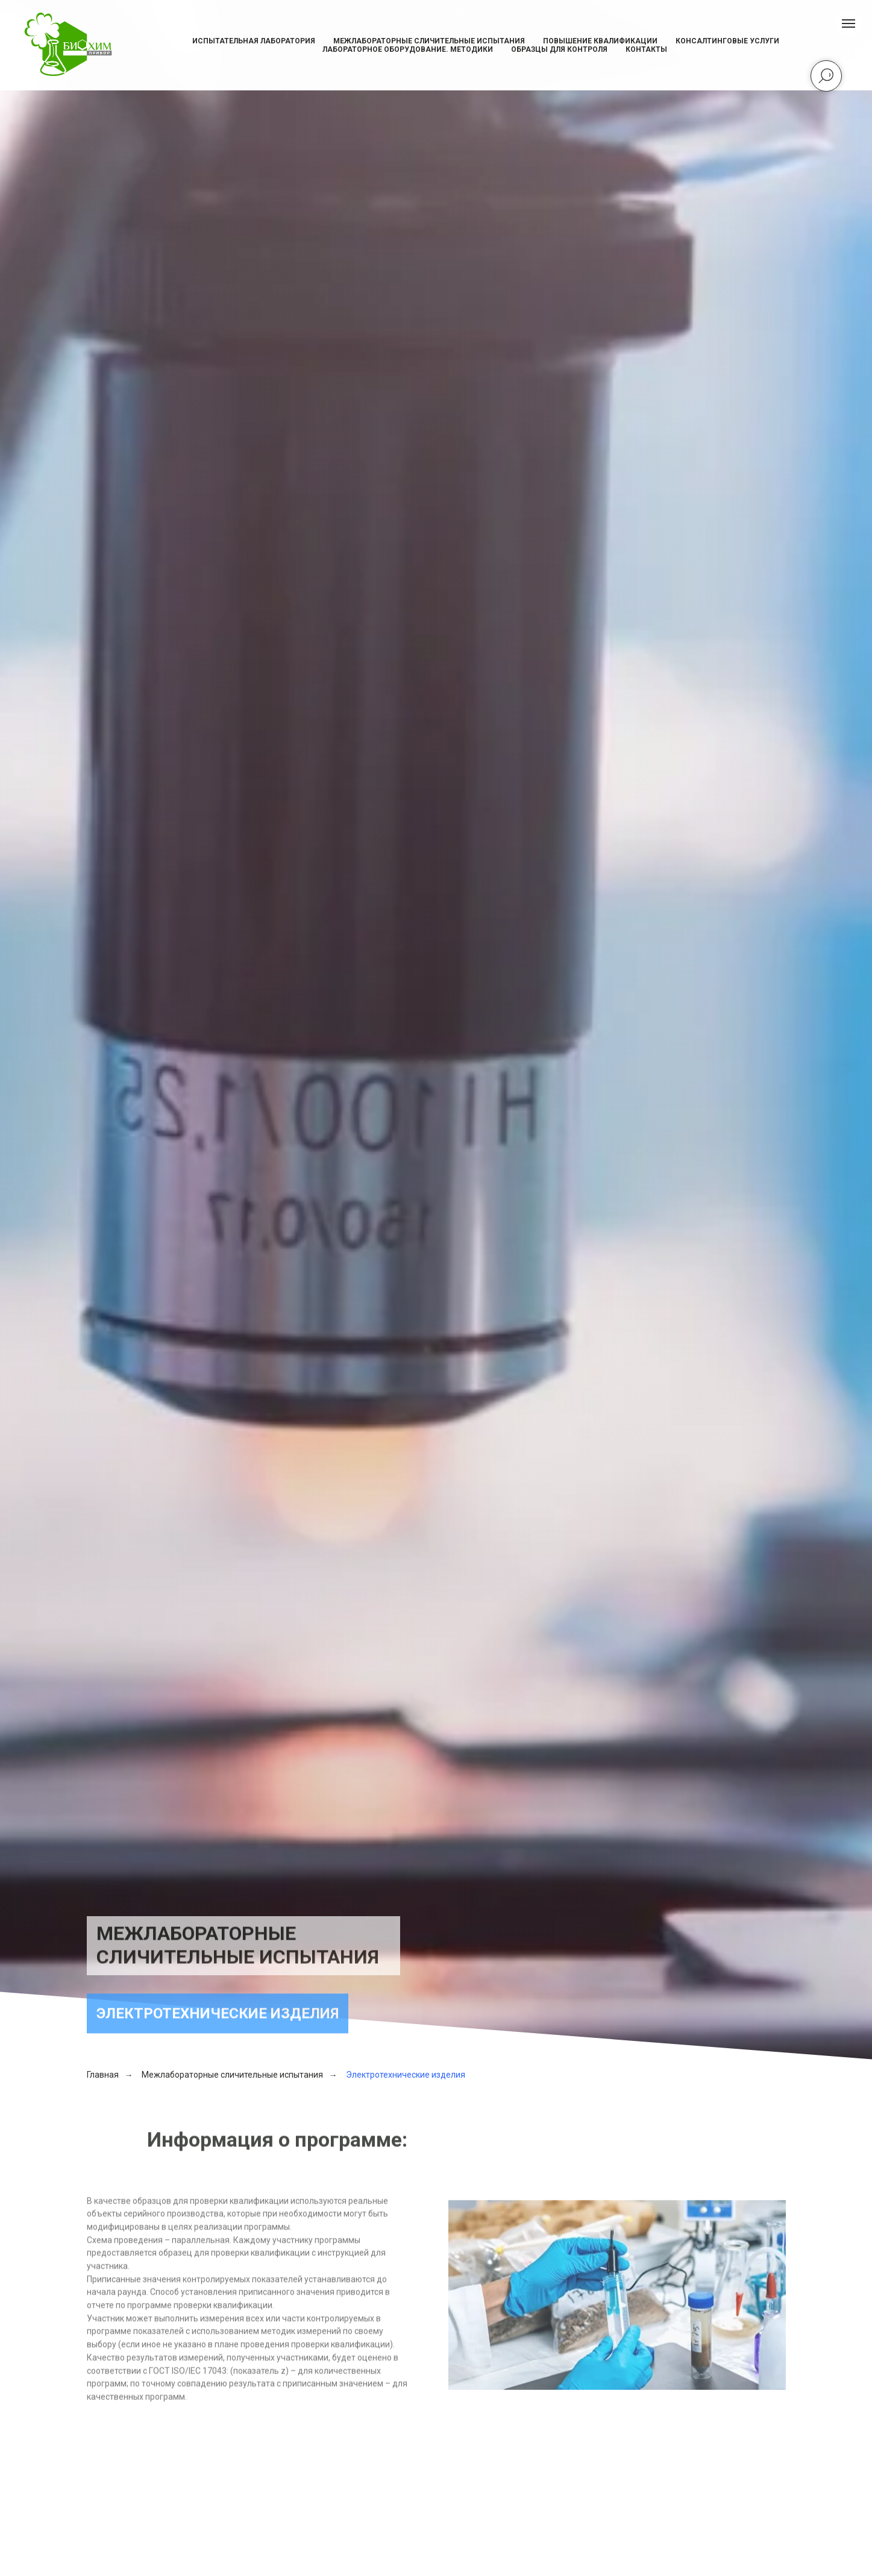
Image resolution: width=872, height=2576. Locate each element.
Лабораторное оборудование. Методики (407, 49)
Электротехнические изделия (405, 2074)
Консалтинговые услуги (727, 41)
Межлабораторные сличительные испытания (429, 41)
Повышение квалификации (600, 41)
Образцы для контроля (559, 49)
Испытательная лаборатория (253, 41)
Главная (103, 2074)
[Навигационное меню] (848, 23)
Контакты (646, 49)
